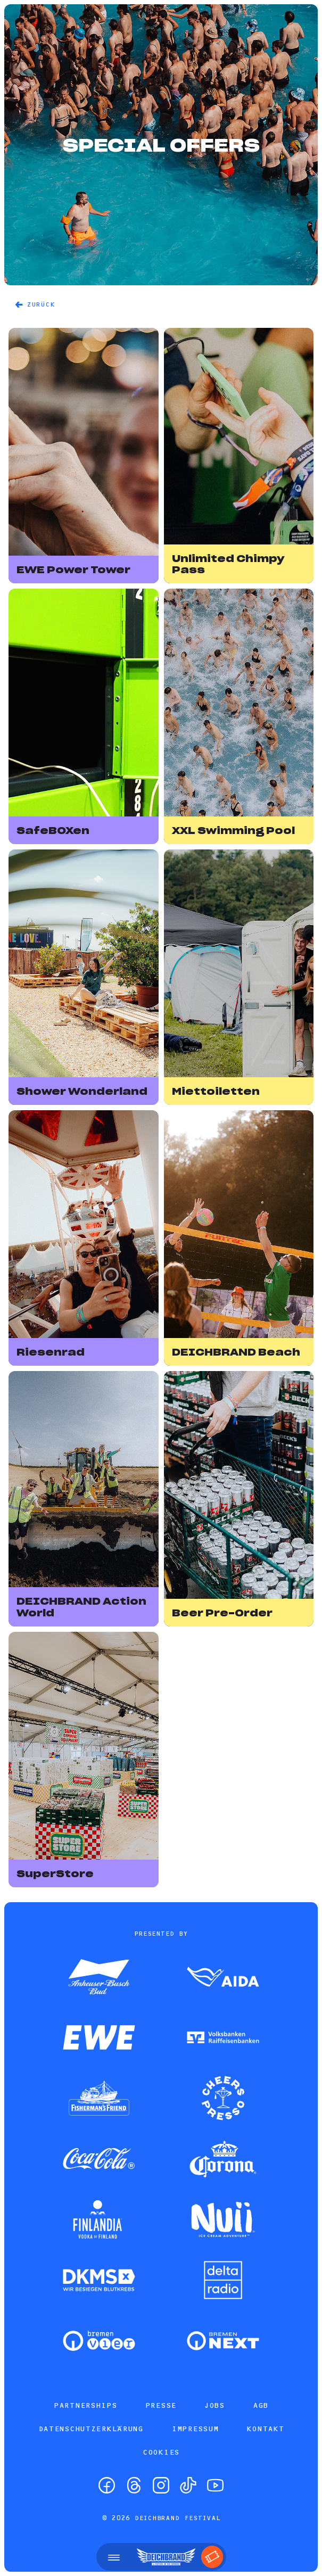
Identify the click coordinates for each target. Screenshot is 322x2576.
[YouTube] (215, 2485)
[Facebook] (106, 2485)
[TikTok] (188, 2485)
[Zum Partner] (99, 1978)
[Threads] (134, 2485)
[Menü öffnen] (114, 2557)
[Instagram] (161, 2485)
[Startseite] (166, 2556)
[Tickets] (212, 2557)
